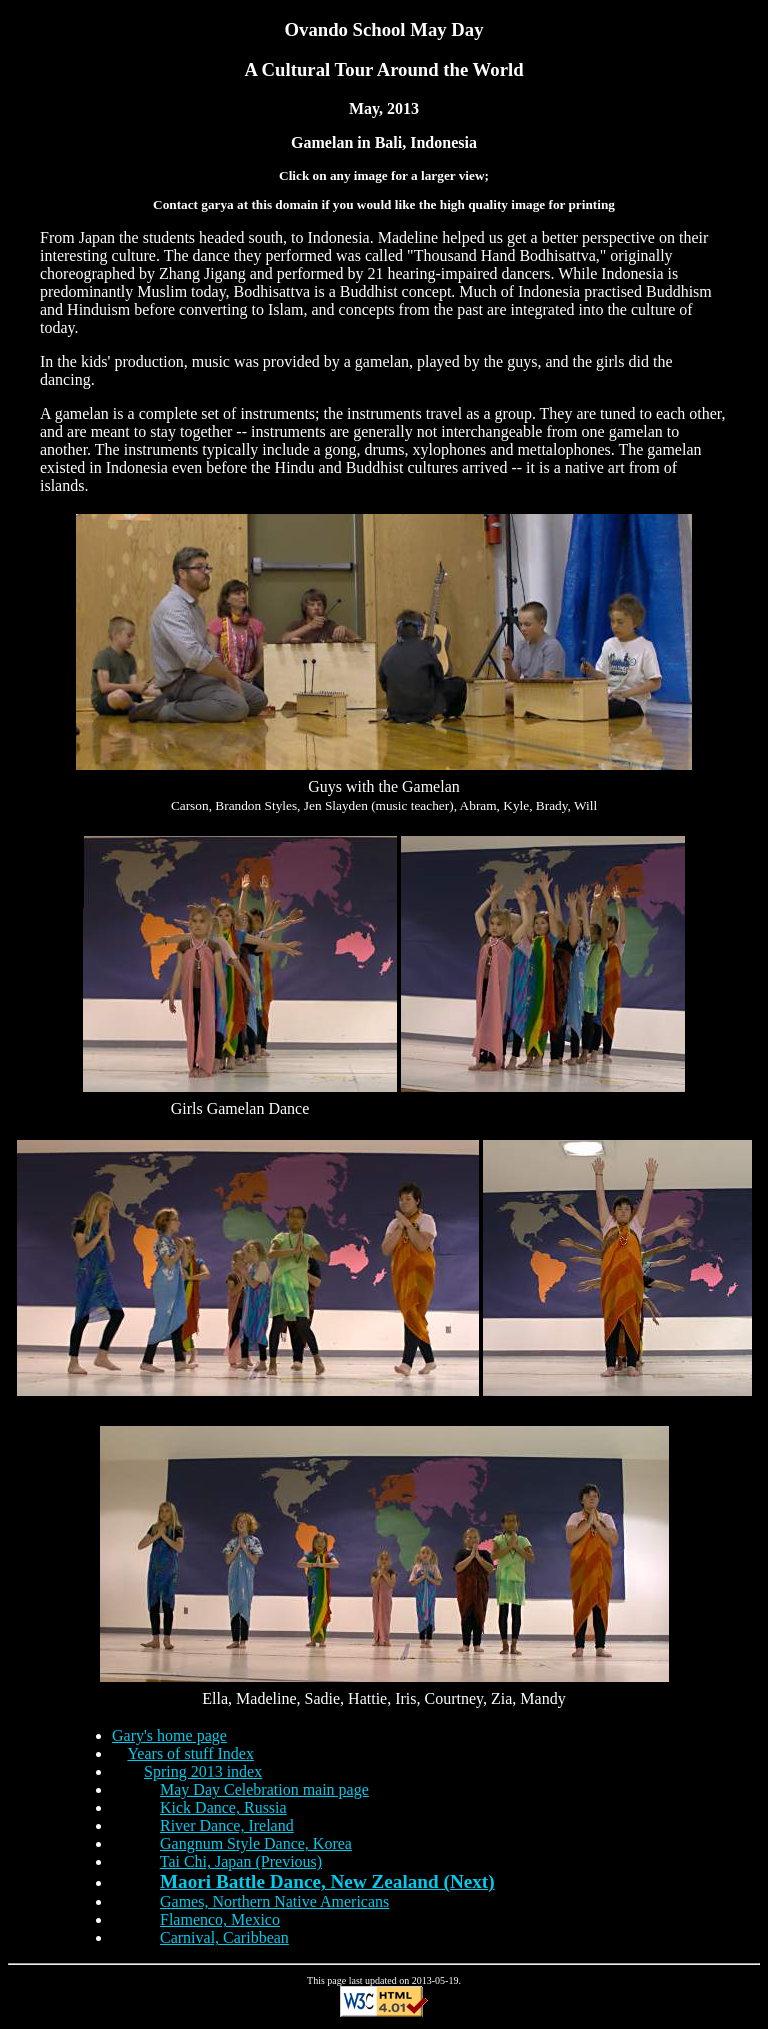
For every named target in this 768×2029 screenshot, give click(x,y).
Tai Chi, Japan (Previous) (241, 1861)
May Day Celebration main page (264, 1789)
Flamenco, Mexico (220, 1919)
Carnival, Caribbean (224, 1937)
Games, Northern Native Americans (274, 1901)
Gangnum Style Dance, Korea (256, 1843)
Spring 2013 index (203, 1771)
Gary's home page (169, 1735)
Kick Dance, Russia (223, 1807)
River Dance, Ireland (227, 1825)
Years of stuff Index (190, 1753)
